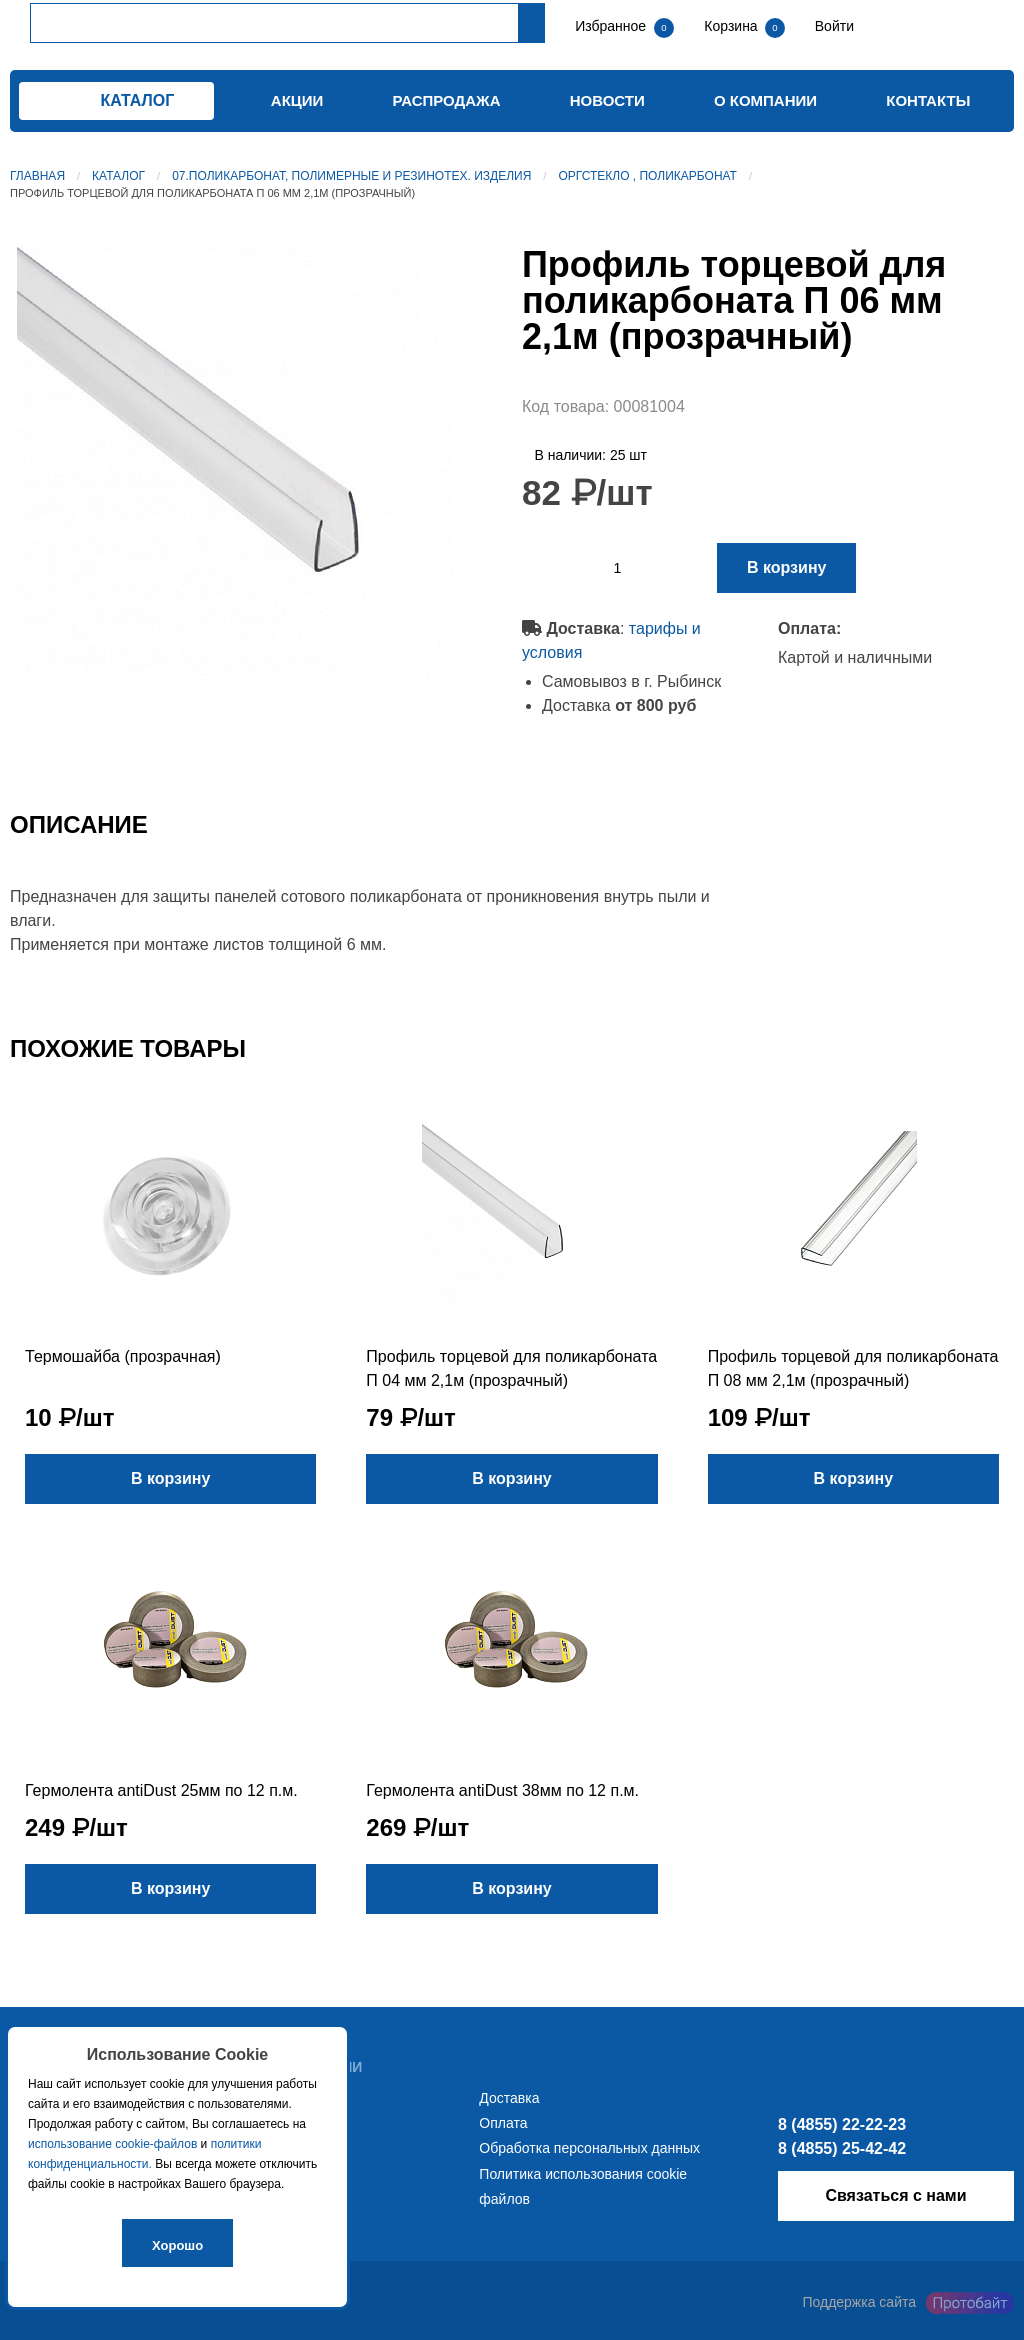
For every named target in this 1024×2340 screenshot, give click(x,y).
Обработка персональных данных (589, 2148)
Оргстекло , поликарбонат (647, 176)
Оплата (503, 2123)
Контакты (928, 100)
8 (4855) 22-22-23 (842, 2124)
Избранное (610, 26)
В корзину (786, 567)
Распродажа (447, 100)
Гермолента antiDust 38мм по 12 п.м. (502, 1790)
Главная (37, 176)
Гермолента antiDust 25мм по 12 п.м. (161, 1790)
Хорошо (177, 2245)
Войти (832, 26)
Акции (297, 100)
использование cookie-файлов (112, 2144)
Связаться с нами (895, 2195)
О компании (765, 100)
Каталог (118, 176)
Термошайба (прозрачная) (123, 1356)
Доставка (509, 2098)
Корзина (732, 26)
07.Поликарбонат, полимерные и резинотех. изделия (351, 176)
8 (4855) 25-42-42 (842, 2148)
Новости (607, 100)
